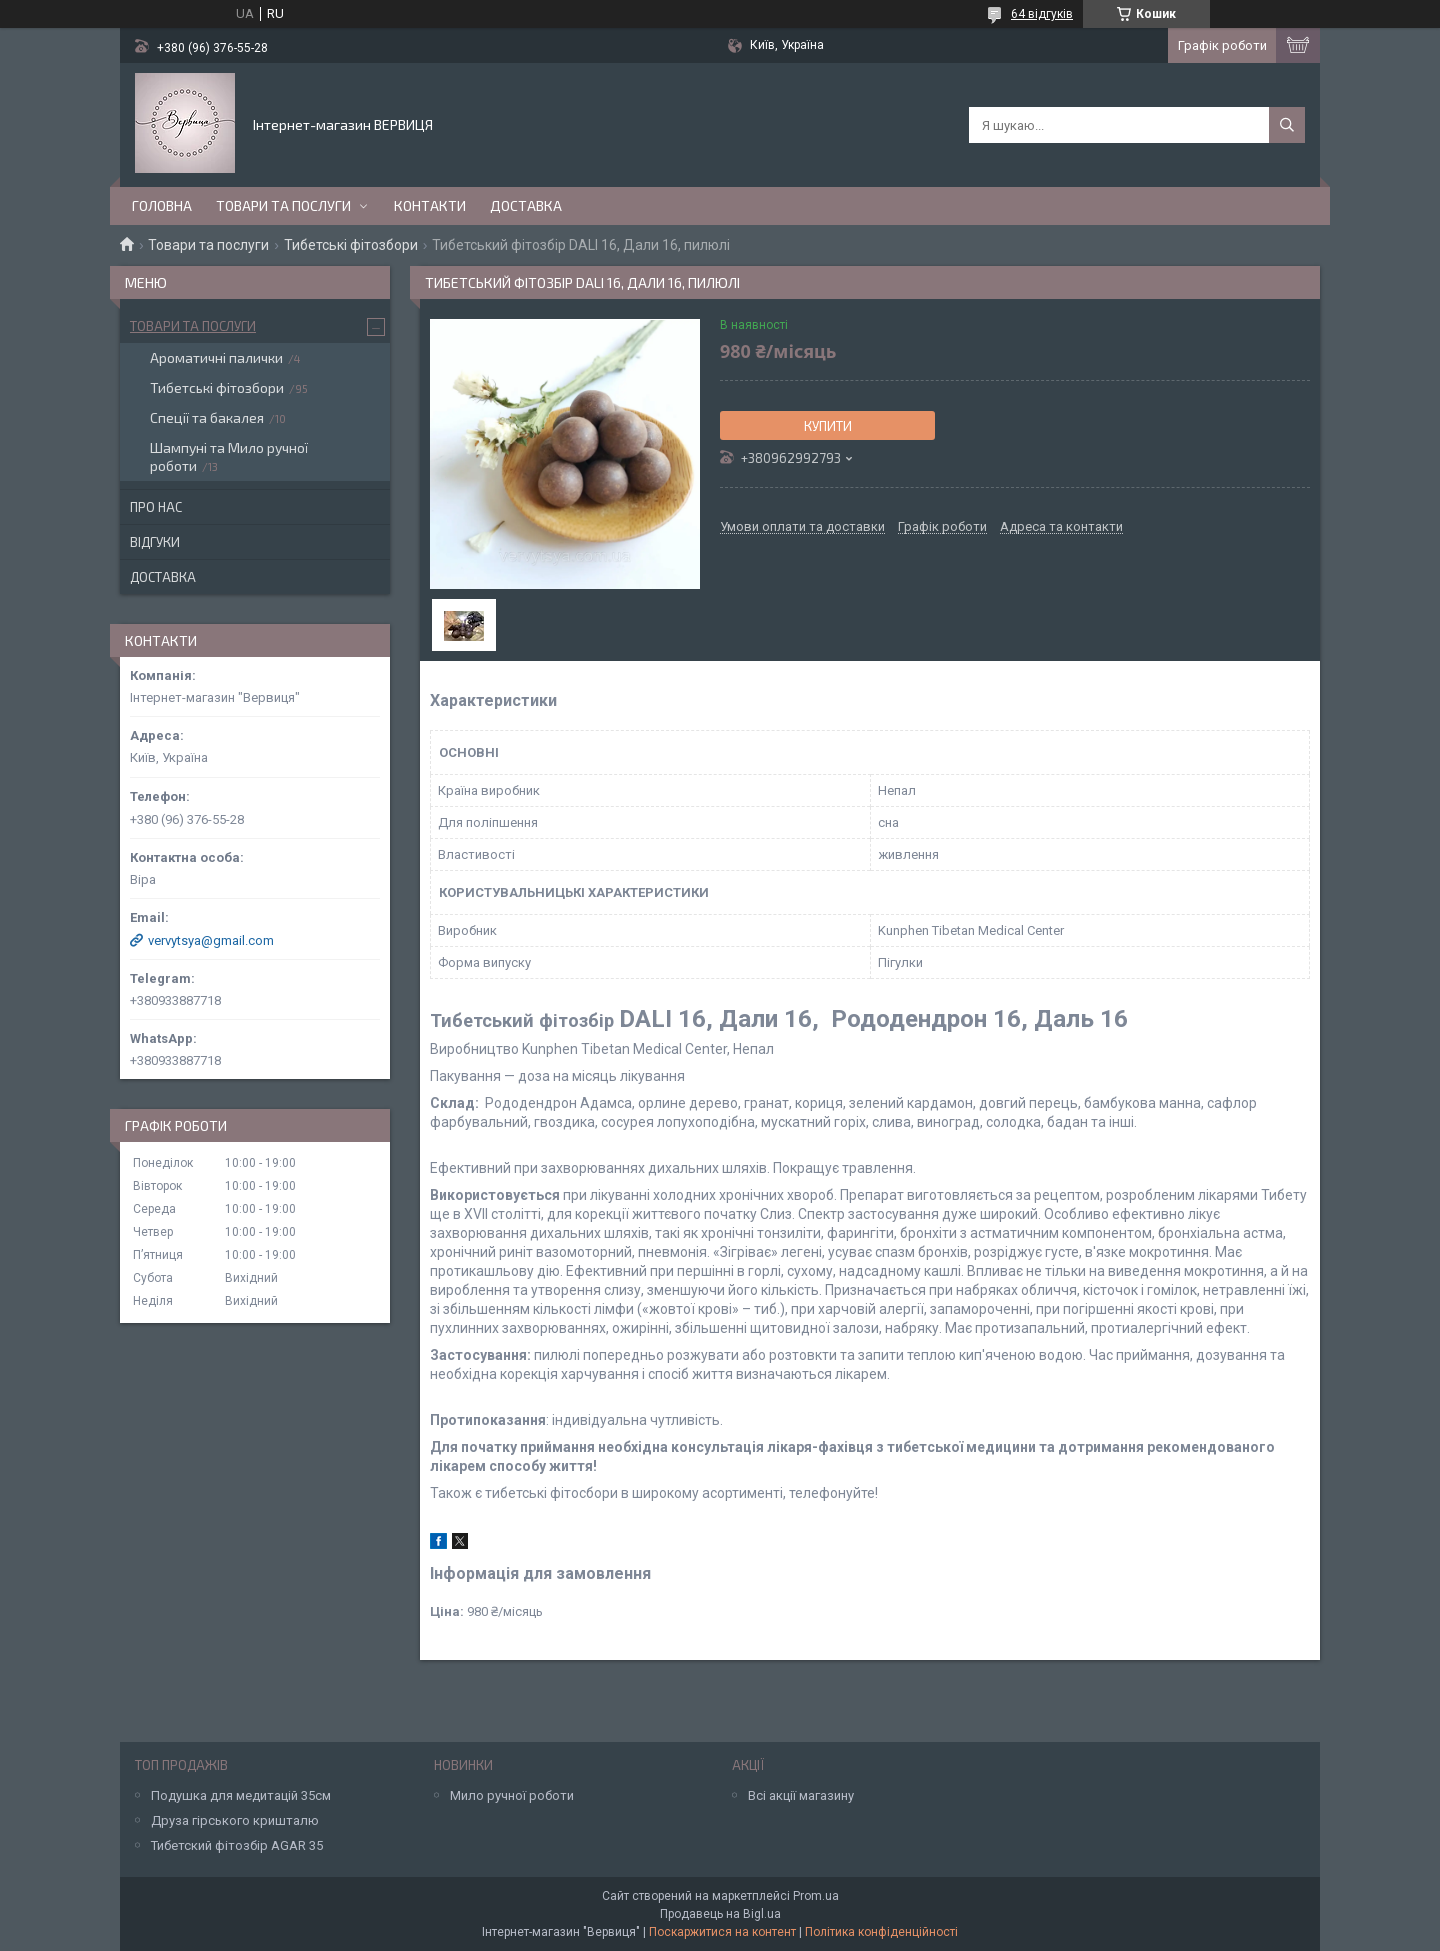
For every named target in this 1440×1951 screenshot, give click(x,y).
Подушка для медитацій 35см (241, 1795)
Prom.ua (816, 1896)
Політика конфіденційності (881, 1932)
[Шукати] (1287, 125)
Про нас (156, 507)
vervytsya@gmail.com (211, 940)
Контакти (430, 205)
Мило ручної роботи (512, 1795)
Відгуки (155, 542)
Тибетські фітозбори (351, 245)
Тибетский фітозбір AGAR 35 (237, 1845)
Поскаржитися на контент (722, 1932)
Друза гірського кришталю (235, 1820)
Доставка (526, 205)
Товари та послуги (283, 205)
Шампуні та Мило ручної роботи (229, 456)
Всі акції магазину (801, 1795)
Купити (828, 426)
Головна (162, 205)
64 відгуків (1042, 14)
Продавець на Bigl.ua (720, 1914)
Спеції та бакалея (207, 417)
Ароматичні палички (216, 357)
